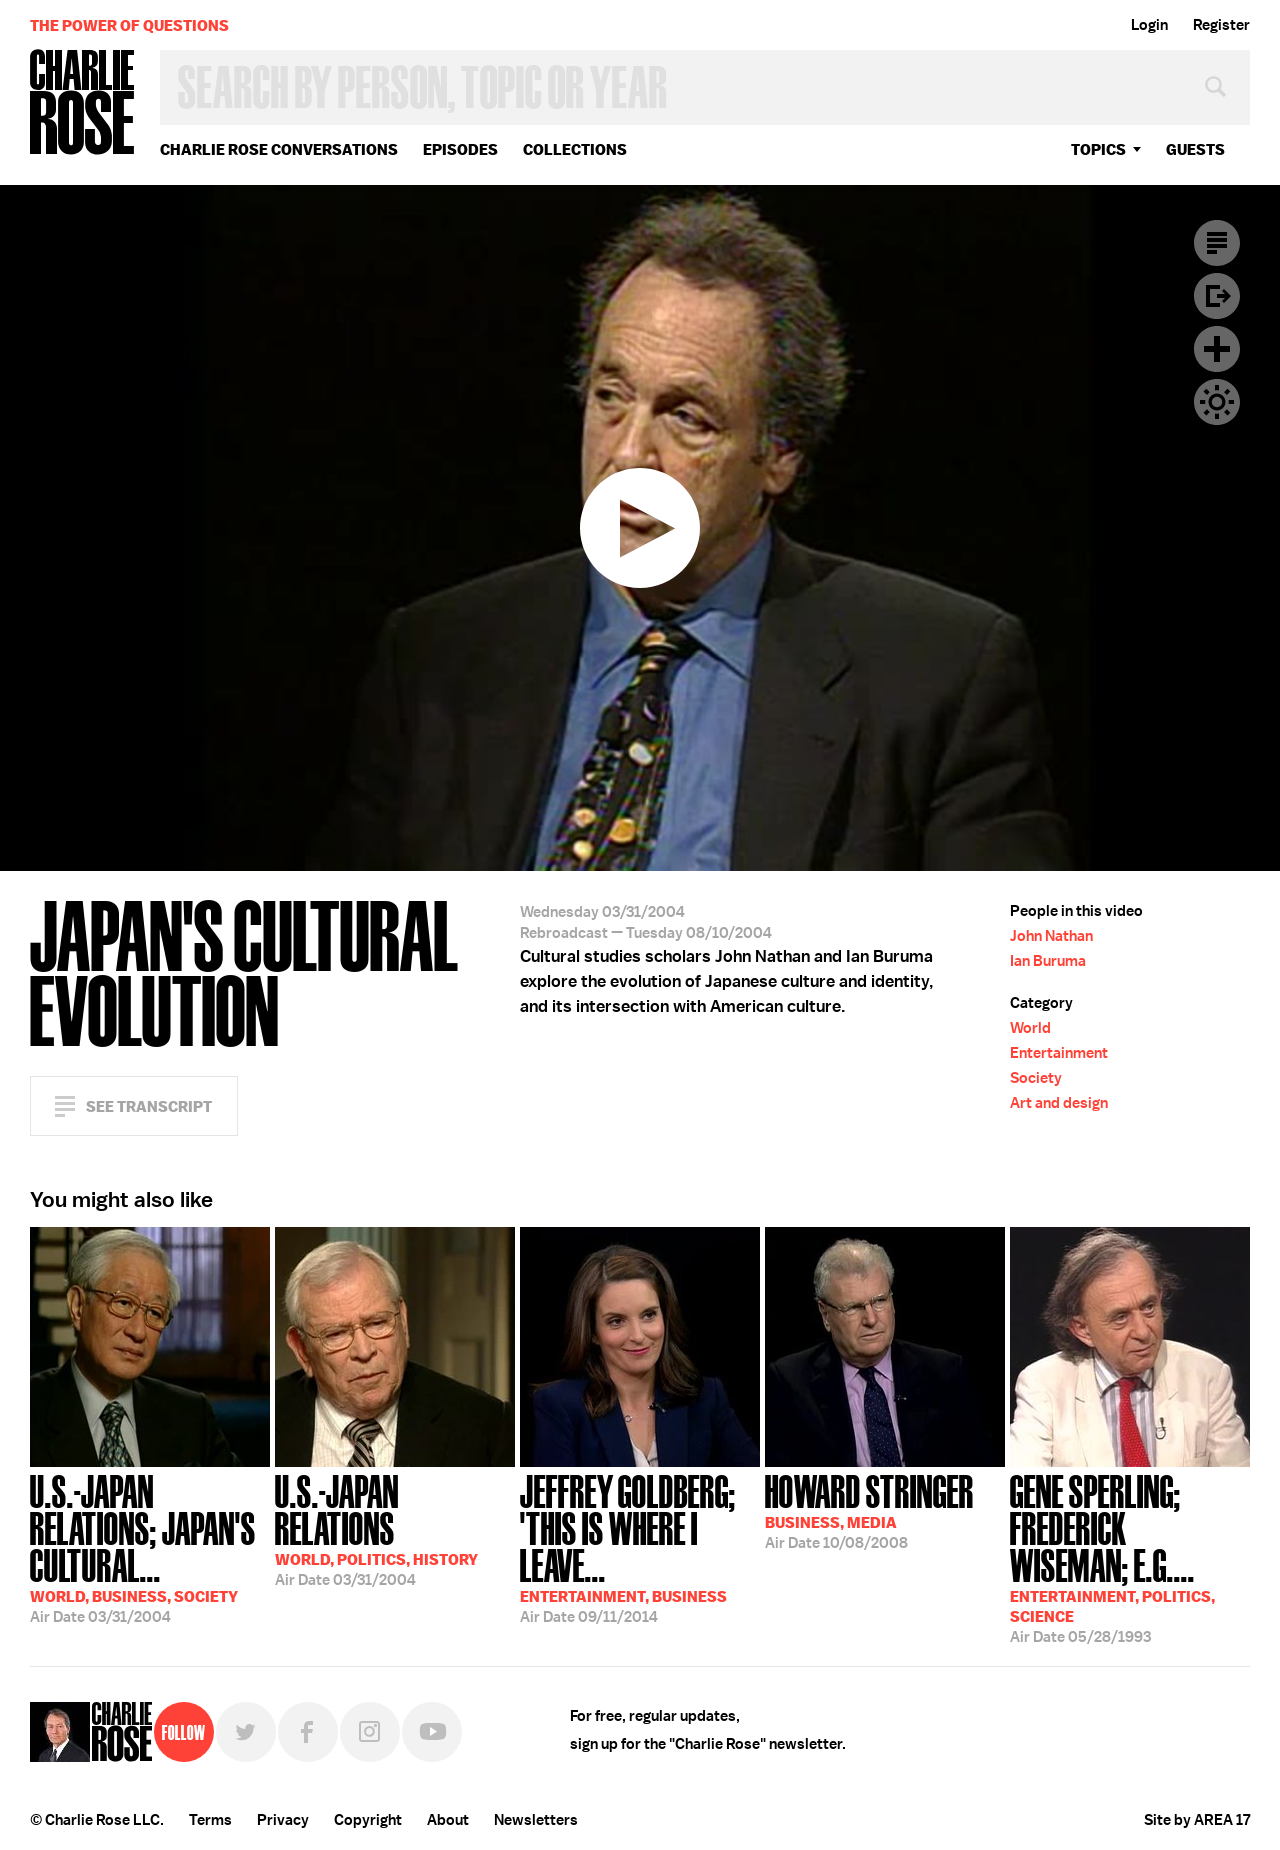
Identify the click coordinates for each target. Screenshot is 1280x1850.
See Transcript (149, 1106)
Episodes (460, 149)
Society (1036, 1078)
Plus (1217, 349)
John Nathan (1051, 936)
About (448, 1820)
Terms (210, 1820)
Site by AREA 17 (1197, 1820)
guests (1195, 149)
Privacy (283, 1820)
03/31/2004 (150, 1547)
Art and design (1059, 1103)
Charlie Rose (83, 103)
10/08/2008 (869, 1510)
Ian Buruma (1048, 961)
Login (1149, 25)
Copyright (368, 1820)
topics (1098, 149)
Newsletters (536, 1820)
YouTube (432, 1732)
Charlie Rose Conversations (279, 149)
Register (1221, 25)
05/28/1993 (1130, 1557)
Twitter (246, 1732)
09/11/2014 (640, 1547)
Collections (575, 149)
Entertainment (1059, 1053)
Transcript (1217, 243)
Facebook (308, 1732)
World (1030, 1028)
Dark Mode (1217, 402)
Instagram (370, 1732)
